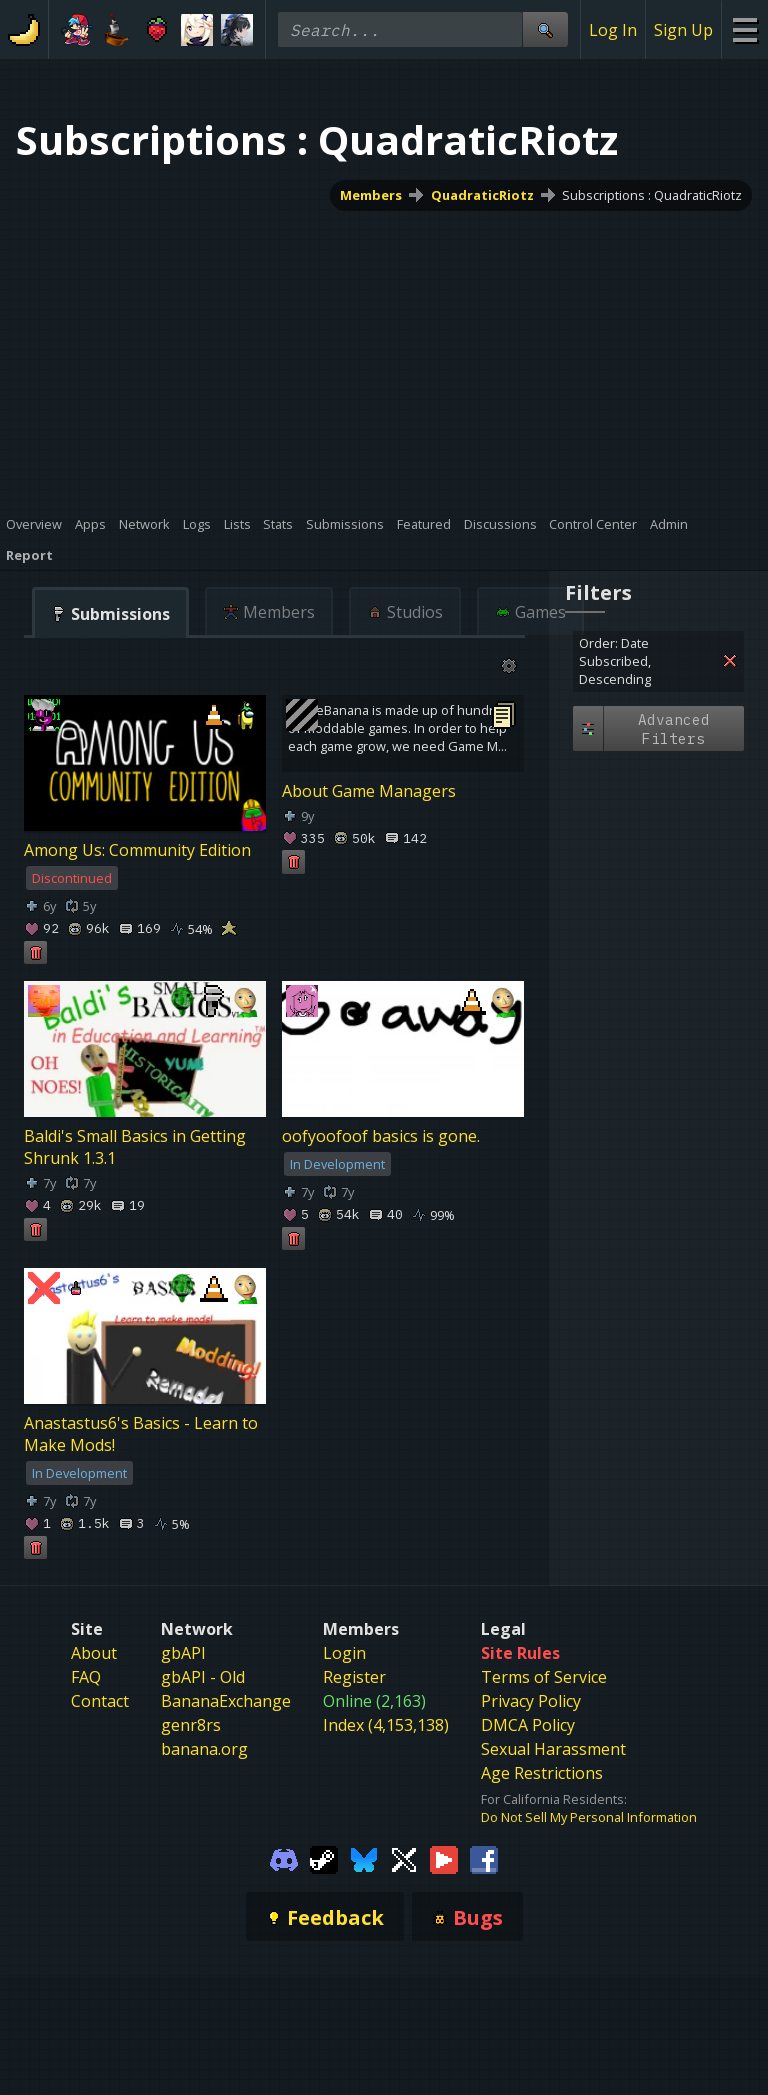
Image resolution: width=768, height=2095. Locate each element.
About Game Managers (369, 791)
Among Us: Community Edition (137, 850)
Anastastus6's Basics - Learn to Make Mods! (141, 1435)
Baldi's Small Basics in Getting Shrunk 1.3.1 (135, 1148)
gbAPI (183, 1653)
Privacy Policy (531, 1701)
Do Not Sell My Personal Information (589, 1817)
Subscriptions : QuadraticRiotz (652, 195)
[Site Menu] (744, 29)
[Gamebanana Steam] (324, 1858)
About (94, 1653)
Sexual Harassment (553, 1749)
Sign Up (683, 30)
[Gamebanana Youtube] (444, 1858)
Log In (613, 30)
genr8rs (191, 1725)
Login (344, 1653)
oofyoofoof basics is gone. (381, 1137)
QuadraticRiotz (482, 195)
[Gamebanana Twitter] (404, 1858)
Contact (100, 1701)
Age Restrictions (542, 1773)
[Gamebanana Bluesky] (364, 1858)
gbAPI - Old (203, 1677)
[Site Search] (545, 29)
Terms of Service (544, 1677)
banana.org (204, 1749)
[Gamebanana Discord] (284, 1858)
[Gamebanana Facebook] (484, 1858)
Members (371, 195)
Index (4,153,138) (386, 1725)
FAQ (86, 1677)
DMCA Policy (528, 1725)
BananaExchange (226, 1701)
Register (354, 1677)
